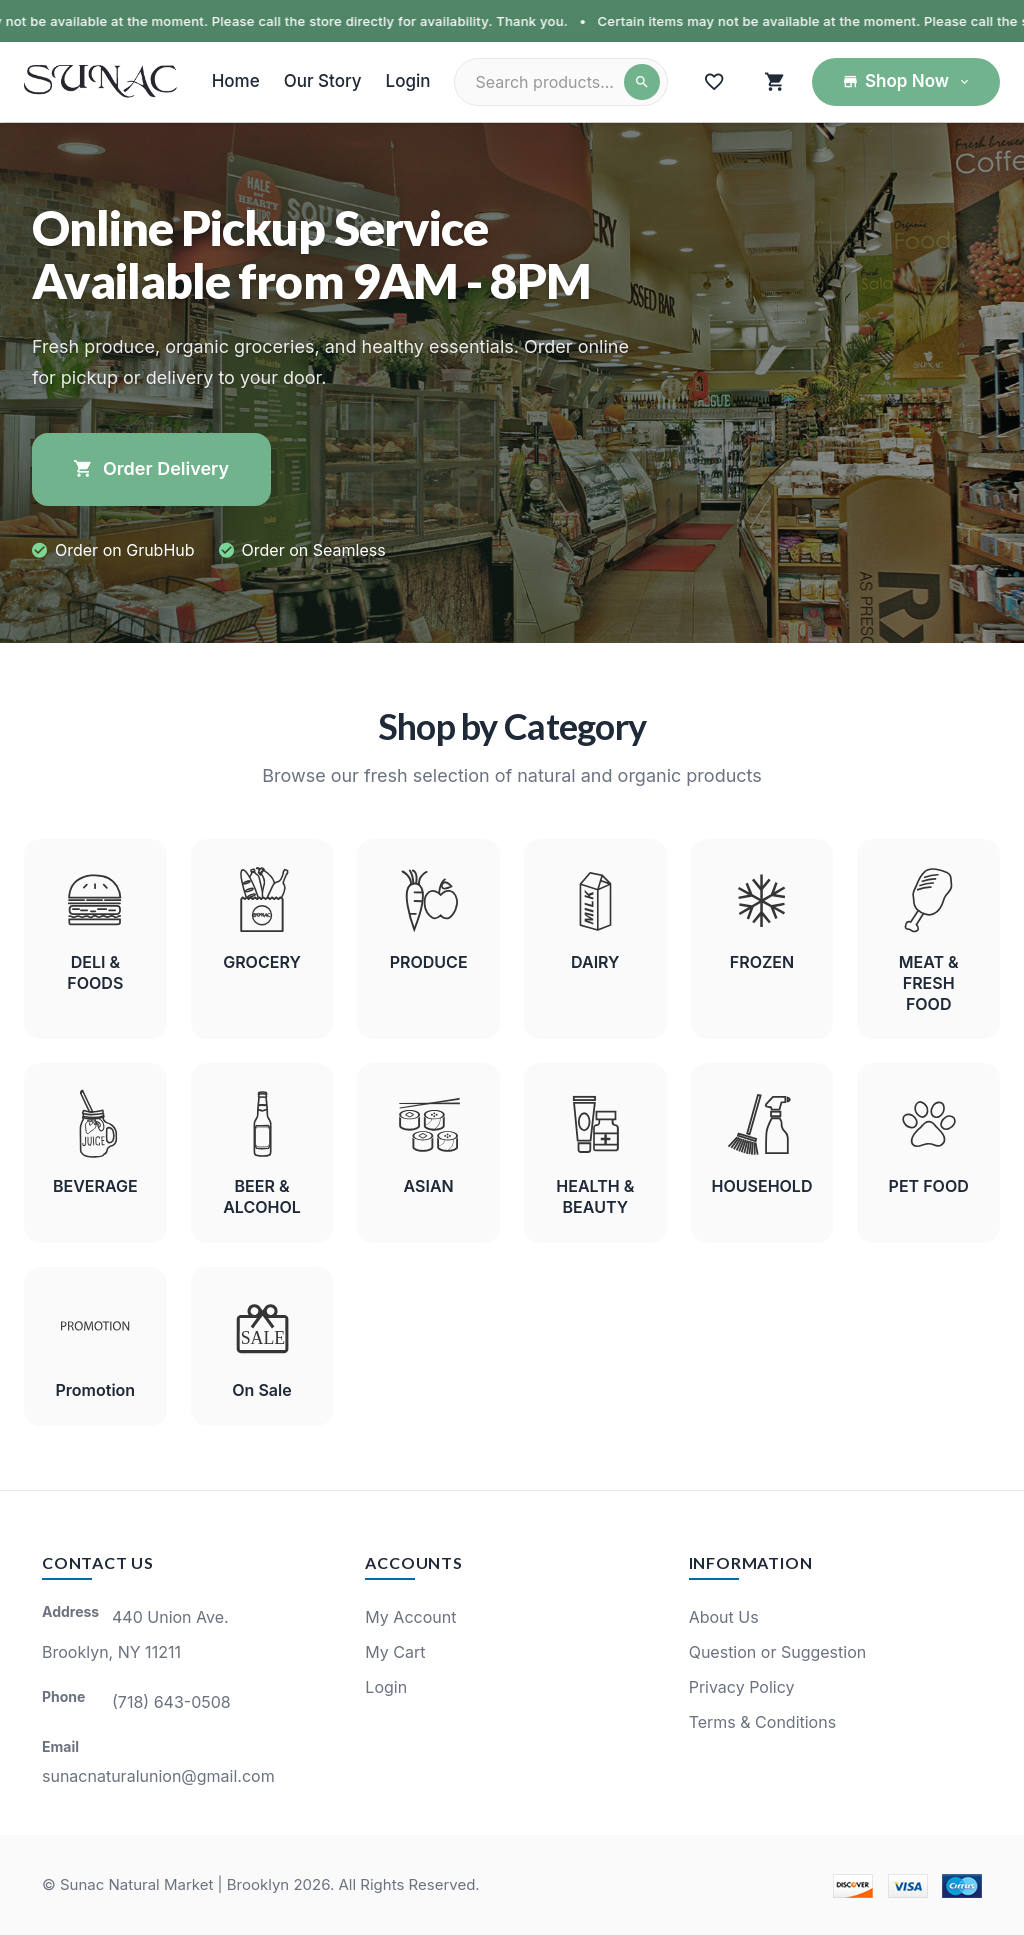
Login (408, 81)
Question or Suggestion (778, 1652)
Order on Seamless (314, 550)
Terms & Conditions (762, 1722)
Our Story (323, 81)
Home (236, 81)
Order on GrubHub (125, 550)
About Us (724, 1617)
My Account (410, 1617)
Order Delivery (151, 468)
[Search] (642, 82)
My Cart (395, 1652)
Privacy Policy (742, 1687)
